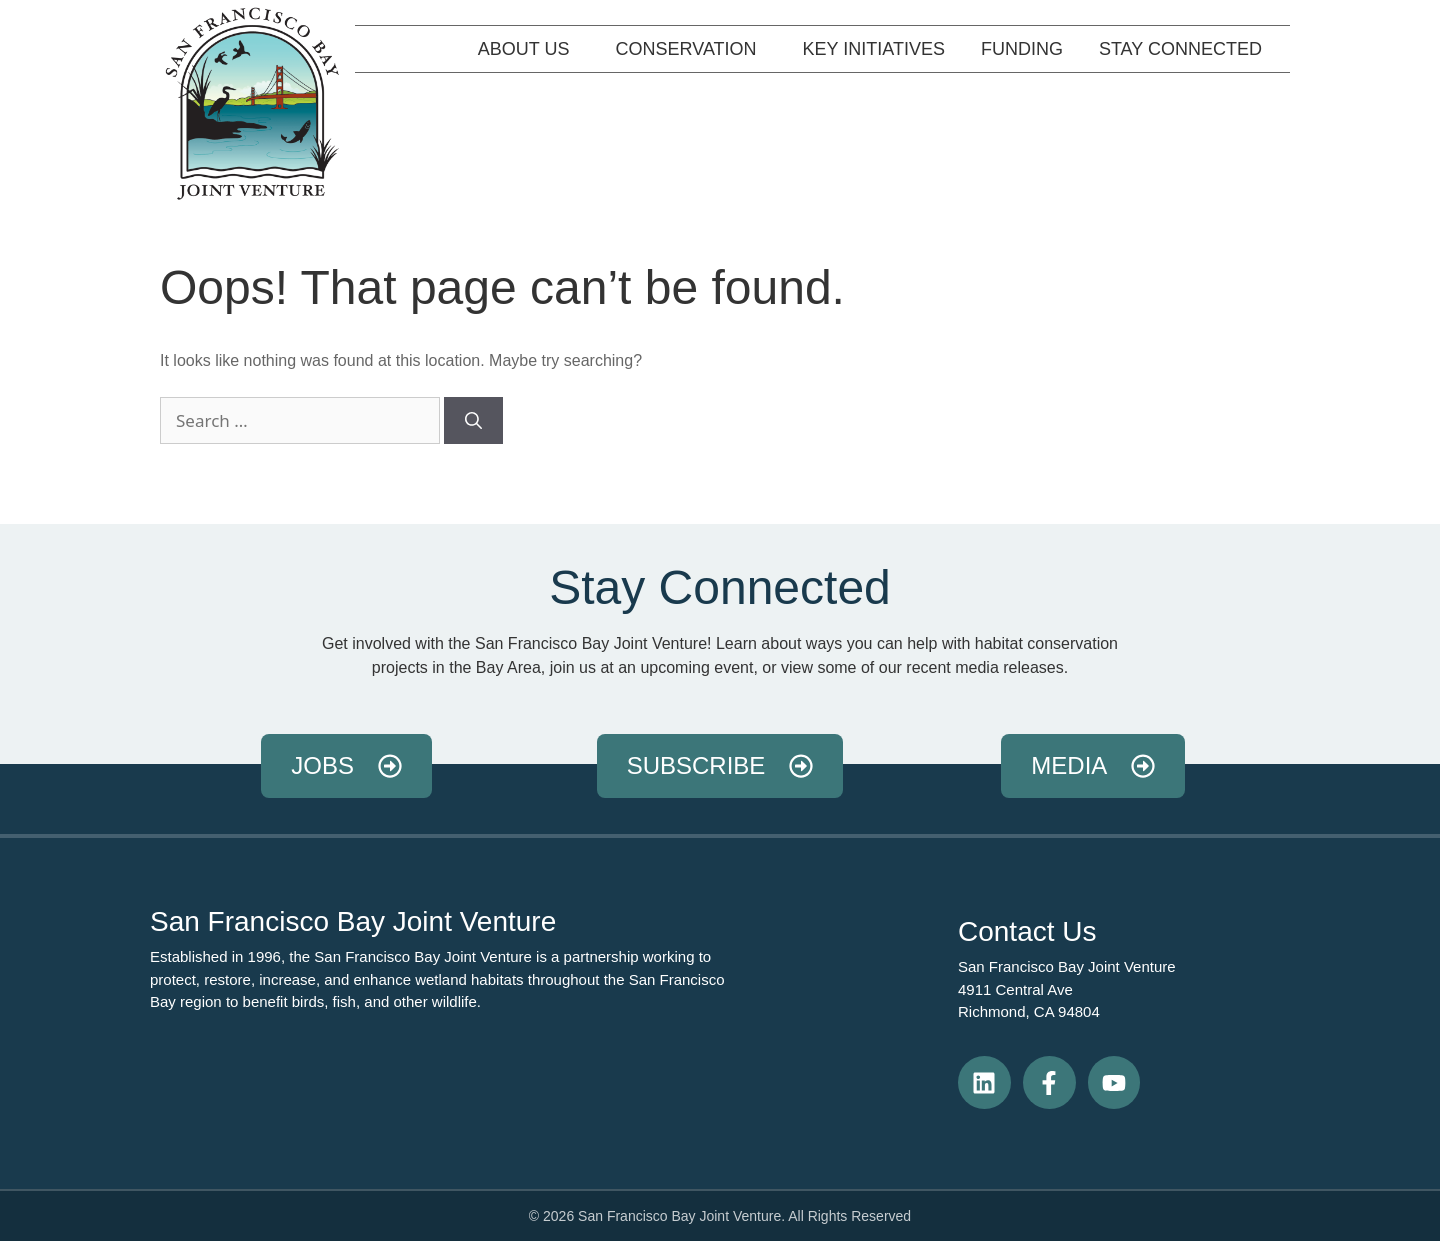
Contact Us (1027, 931)
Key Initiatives (874, 49)
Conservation (691, 49)
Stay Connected (1185, 49)
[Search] (473, 421)
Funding (1022, 49)
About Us (529, 49)
